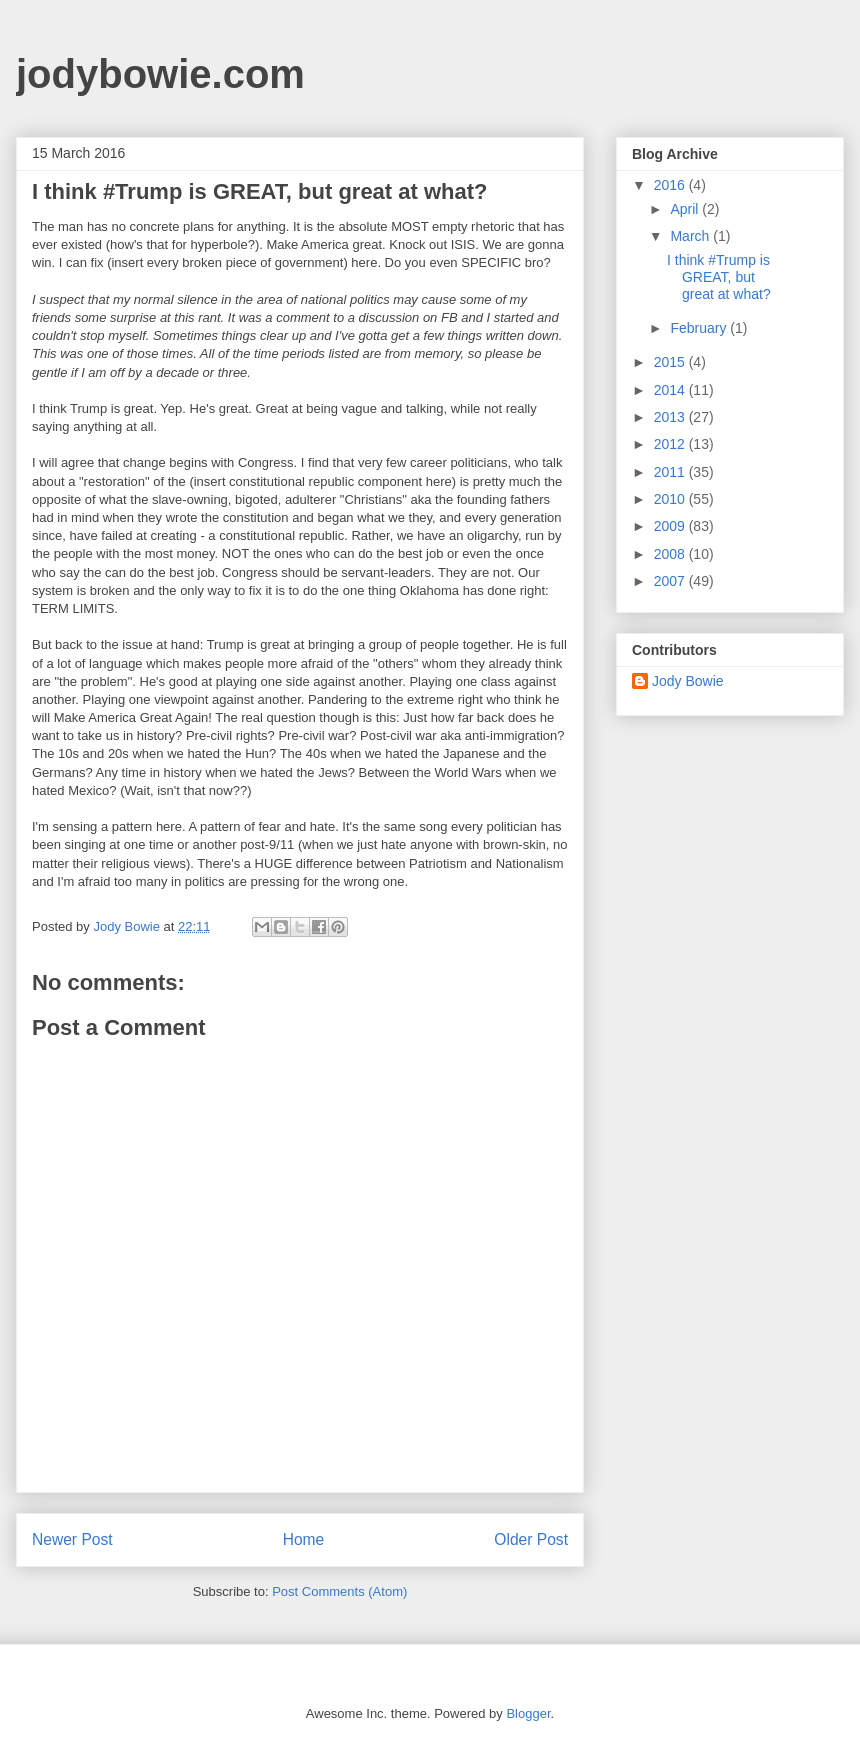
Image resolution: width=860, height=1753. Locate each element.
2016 (671, 185)
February (700, 328)
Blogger (528, 1713)
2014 (671, 390)
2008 (671, 554)
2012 (671, 444)
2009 (671, 526)
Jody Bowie (688, 681)
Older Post (531, 1539)
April (686, 209)
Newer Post (72, 1539)
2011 (671, 472)
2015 (671, 362)
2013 (671, 417)
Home (304, 1539)
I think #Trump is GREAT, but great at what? (719, 277)
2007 (671, 581)
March (691, 236)
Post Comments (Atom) (339, 1591)
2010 (671, 499)
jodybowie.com (160, 74)
